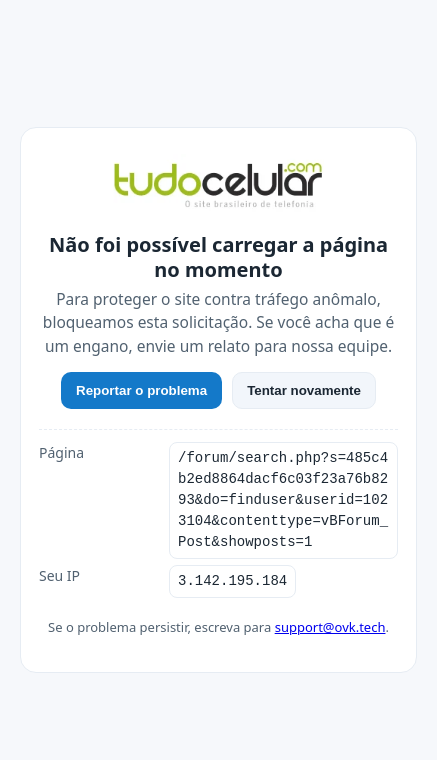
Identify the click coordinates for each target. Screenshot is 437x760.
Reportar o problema (141, 390)
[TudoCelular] (218, 187)
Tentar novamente (304, 390)
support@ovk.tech (330, 627)
